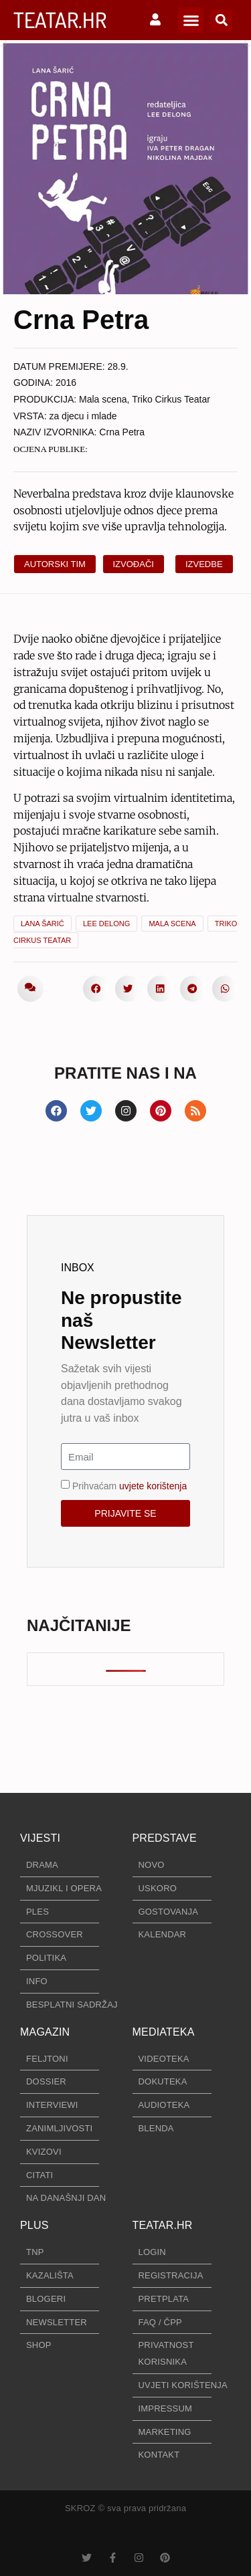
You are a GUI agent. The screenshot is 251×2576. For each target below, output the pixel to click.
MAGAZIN (45, 2032)
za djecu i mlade (82, 416)
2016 (66, 382)
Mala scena (103, 399)
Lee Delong (106, 924)
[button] (190, 20)
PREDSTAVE (165, 1838)
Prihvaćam (129, 1486)
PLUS (34, 2225)
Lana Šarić (42, 924)
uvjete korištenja (153, 1486)
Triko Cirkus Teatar (171, 399)
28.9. (118, 366)
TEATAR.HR (59, 19)
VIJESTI (40, 1838)
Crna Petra (122, 432)
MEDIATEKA (164, 2032)
